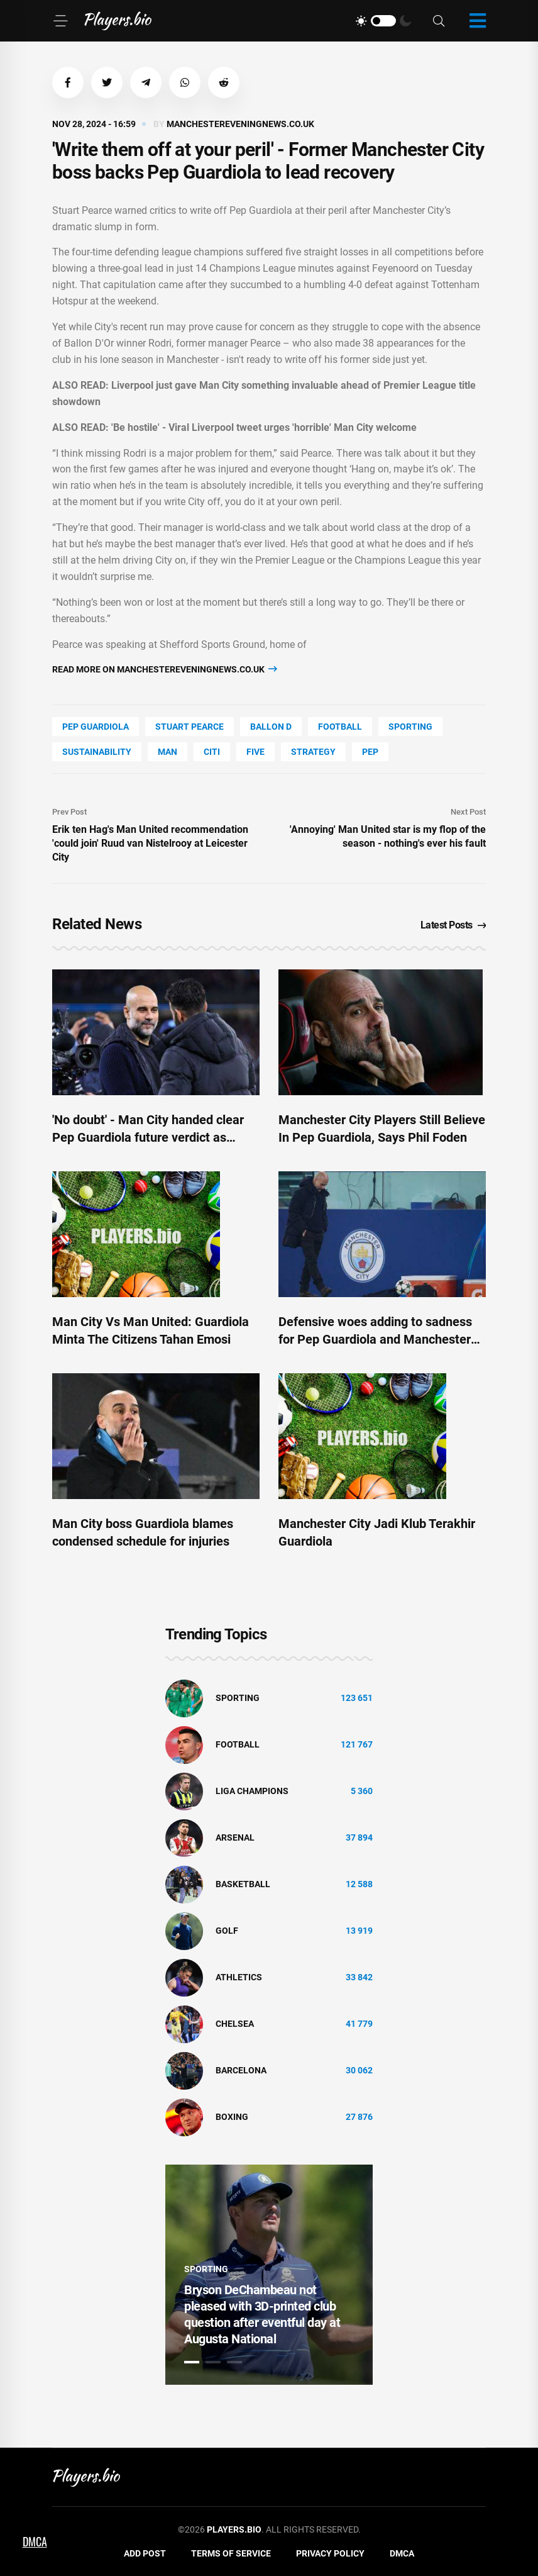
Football (340, 727)
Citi (212, 752)
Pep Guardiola (95, 727)
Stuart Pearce (189, 727)
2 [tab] (213, 2362)
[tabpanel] (269, 2275)
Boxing (232, 2117)
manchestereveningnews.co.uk (240, 124)
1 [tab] (191, 2362)
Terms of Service (231, 2553)
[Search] (438, 21)
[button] (68, 82)
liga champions (252, 1791)
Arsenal (235, 1837)
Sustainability (96, 752)
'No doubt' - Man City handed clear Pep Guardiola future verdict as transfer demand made (148, 1137)
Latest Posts (453, 925)
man (167, 752)
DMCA (402, 2553)
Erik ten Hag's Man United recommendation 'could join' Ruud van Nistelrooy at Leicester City (150, 843)
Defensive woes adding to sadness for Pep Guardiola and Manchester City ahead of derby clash (375, 1339)
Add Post (145, 2553)
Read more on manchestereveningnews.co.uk (164, 669)
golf (227, 1931)
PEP (370, 752)
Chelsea (235, 2024)
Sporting (410, 727)
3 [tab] (234, 2362)
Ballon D (271, 727)
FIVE (255, 752)
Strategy (313, 752)
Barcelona (241, 2070)
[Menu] (60, 21)
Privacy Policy (330, 2553)
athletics (239, 1977)
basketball (243, 1884)
